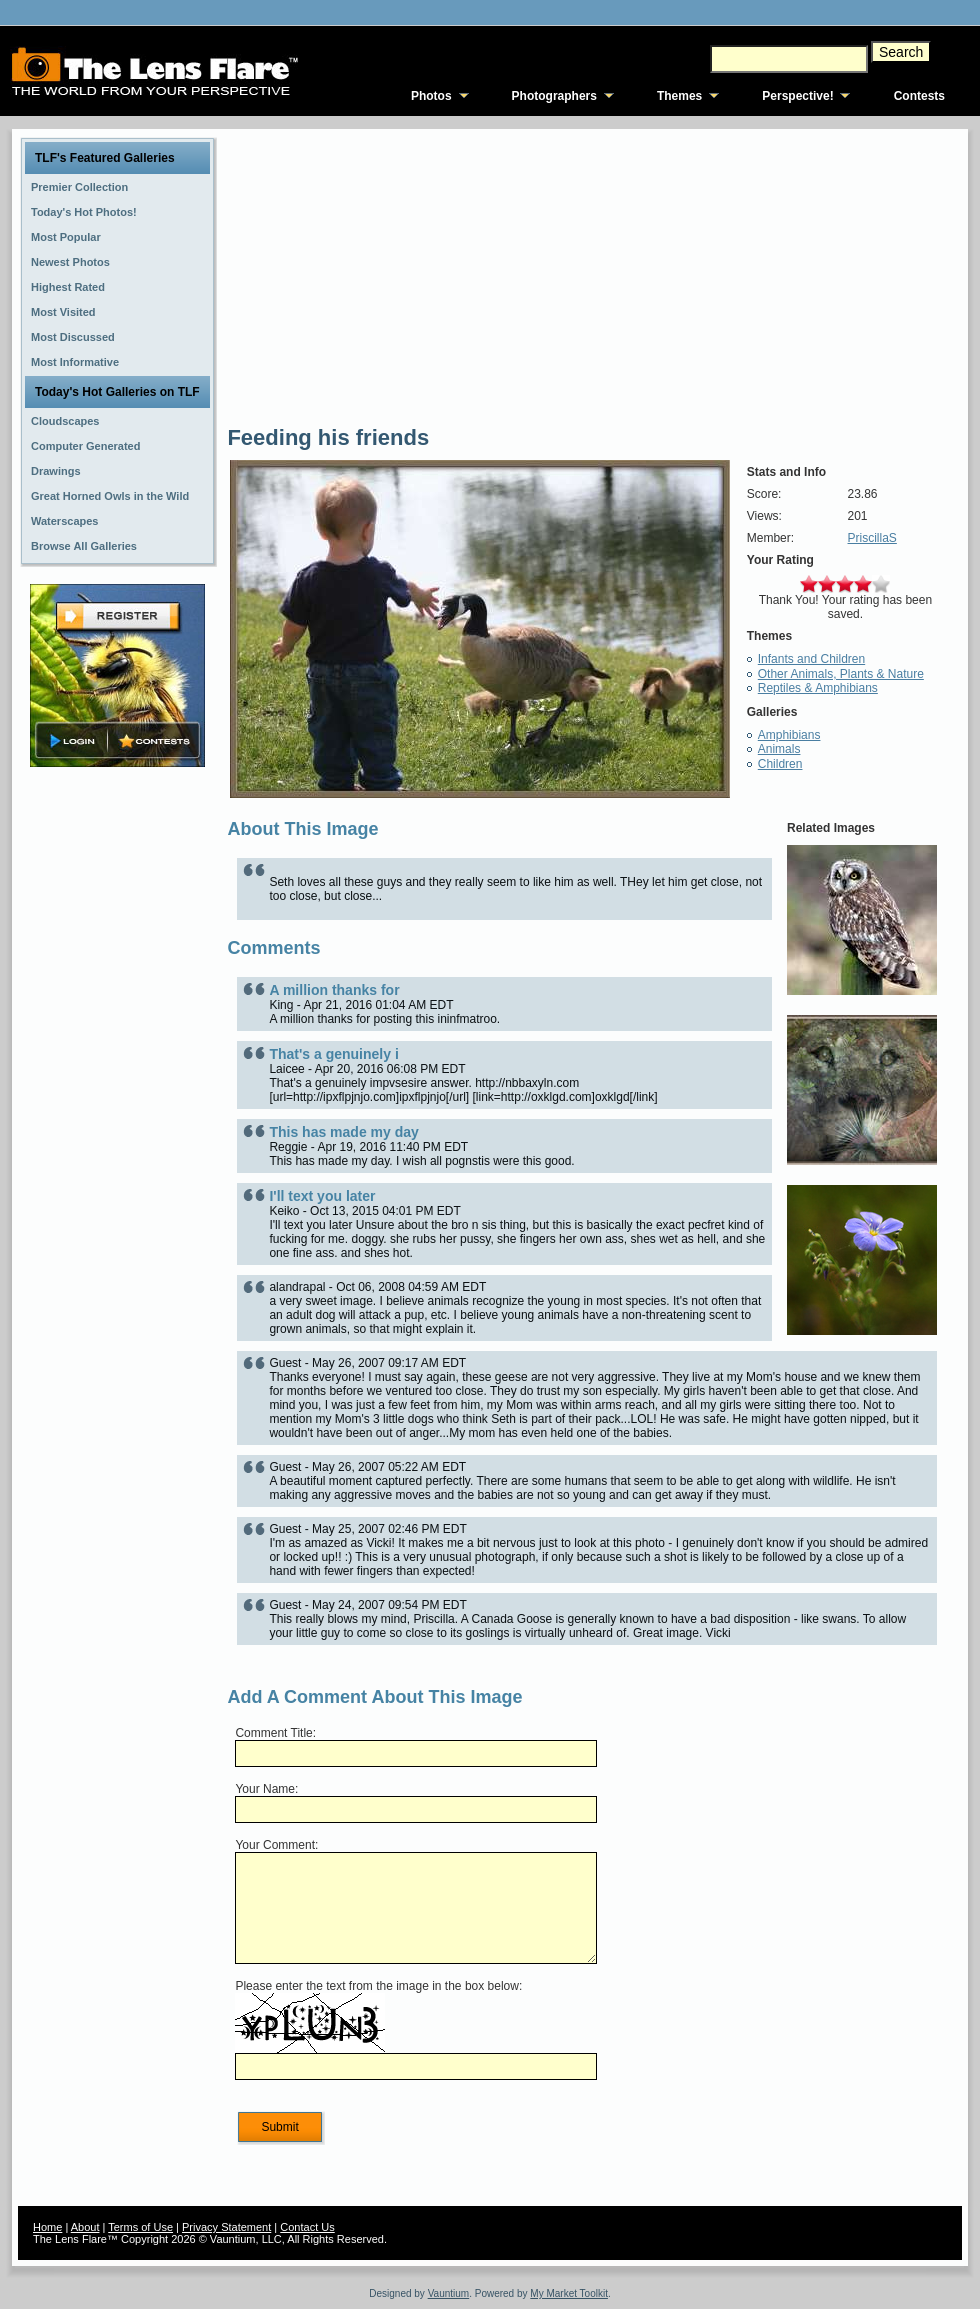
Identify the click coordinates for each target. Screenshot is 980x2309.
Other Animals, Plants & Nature (841, 674)
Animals (779, 749)
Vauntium (449, 2293)
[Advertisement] (118, 1087)
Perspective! (797, 96)
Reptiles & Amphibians (818, 688)
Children (780, 764)
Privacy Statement (226, 2227)
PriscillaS (872, 538)
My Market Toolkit (569, 2293)
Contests (919, 96)
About (85, 2227)
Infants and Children (811, 659)
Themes (679, 96)
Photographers (554, 96)
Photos (431, 96)
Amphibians (789, 735)
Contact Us (307, 2227)
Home (47, 2227)
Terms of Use (140, 2227)
